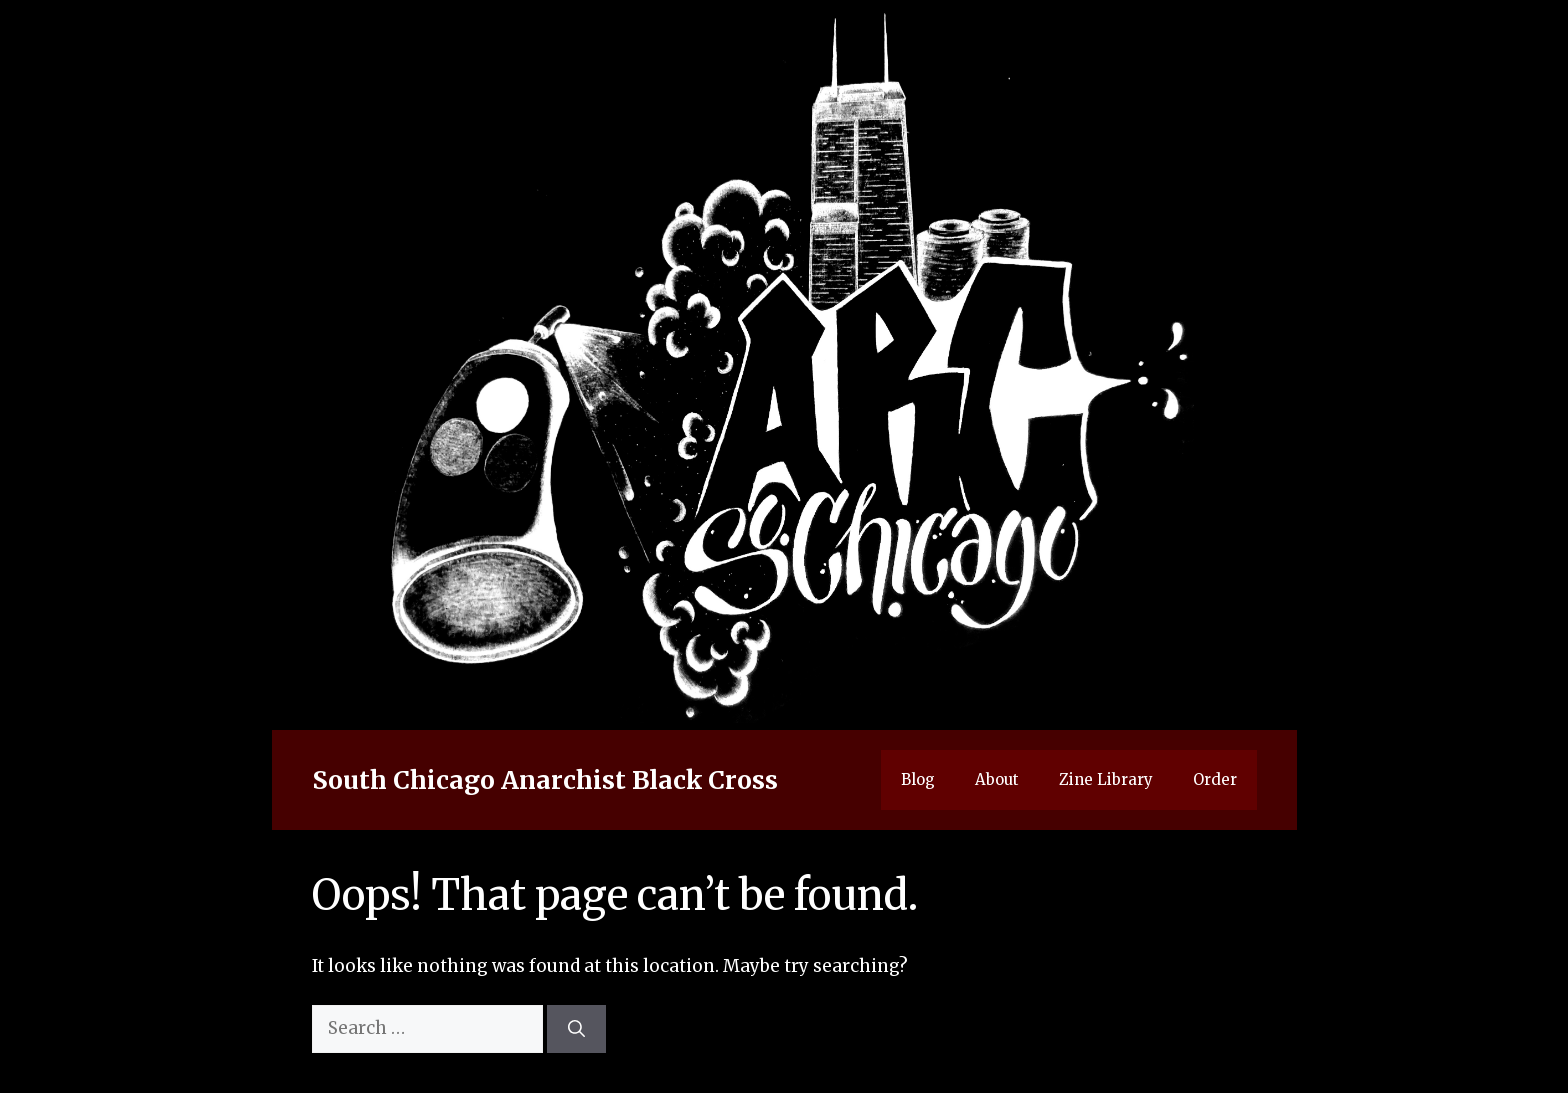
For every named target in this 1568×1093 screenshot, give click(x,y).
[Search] (576, 1029)
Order (1215, 779)
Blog (918, 779)
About (997, 779)
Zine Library (1106, 779)
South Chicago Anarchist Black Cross (545, 780)
